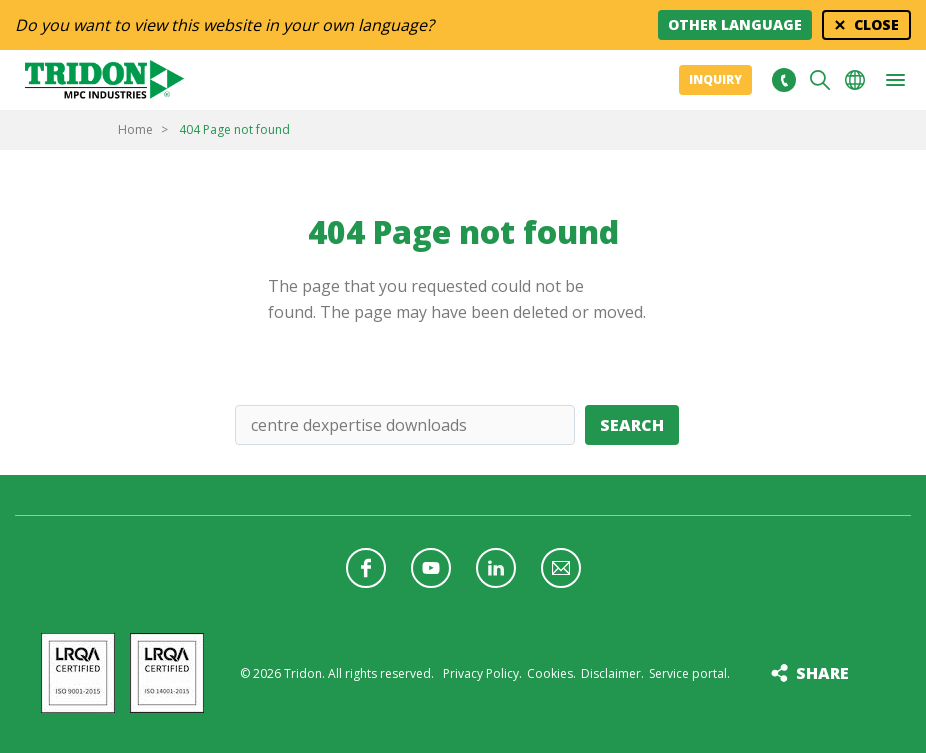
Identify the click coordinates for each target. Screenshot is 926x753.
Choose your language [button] (855, 80)
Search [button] (820, 80)
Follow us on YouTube (431, 568)
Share (822, 673)
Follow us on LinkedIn (496, 568)
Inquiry (715, 79)
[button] (895, 80)
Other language (735, 24)
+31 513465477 (783, 80)
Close (876, 24)
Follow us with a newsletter (561, 568)
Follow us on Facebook (366, 568)
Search (632, 425)
